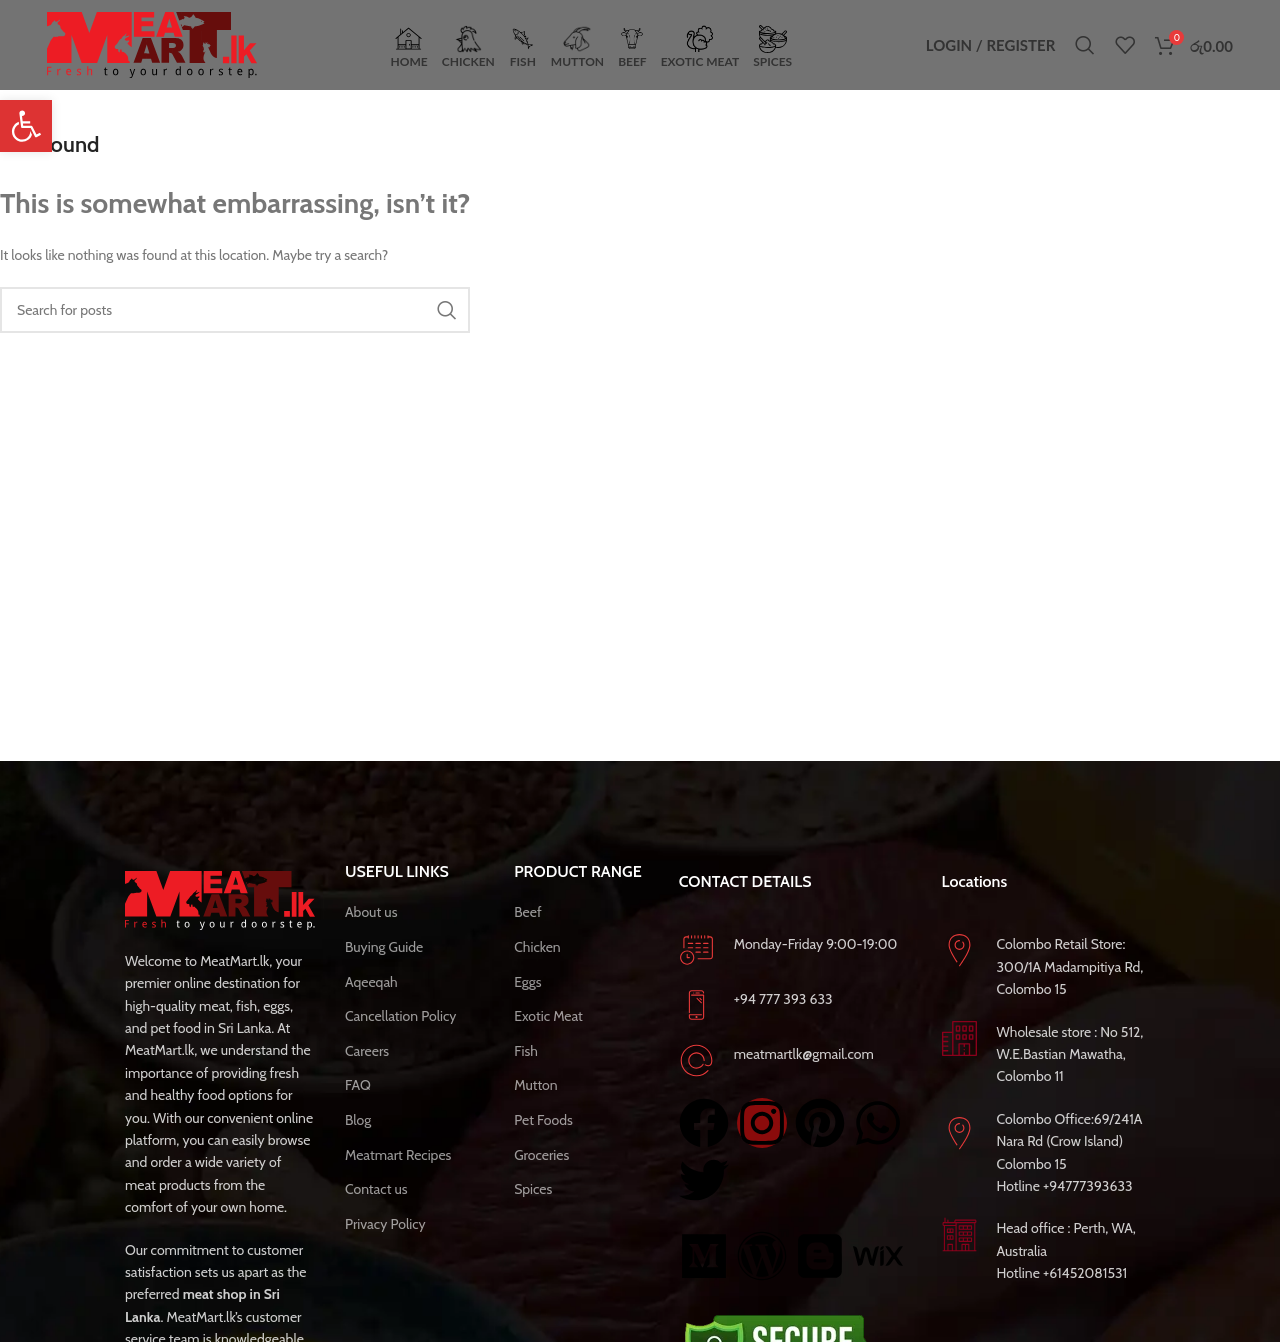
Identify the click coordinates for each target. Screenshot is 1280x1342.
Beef (527, 912)
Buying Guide (384, 947)
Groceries (541, 1155)
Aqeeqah (371, 982)
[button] (26, 126)
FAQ (358, 1085)
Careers (367, 1051)
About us (371, 912)
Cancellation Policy (400, 1016)
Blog (358, 1120)
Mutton (535, 1085)
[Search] (1085, 45)
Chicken (537, 947)
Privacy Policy (385, 1224)
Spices (533, 1189)
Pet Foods (543, 1120)
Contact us (376, 1189)
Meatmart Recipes (398, 1155)
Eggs (527, 982)
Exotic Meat (548, 1016)
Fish (526, 1051)
